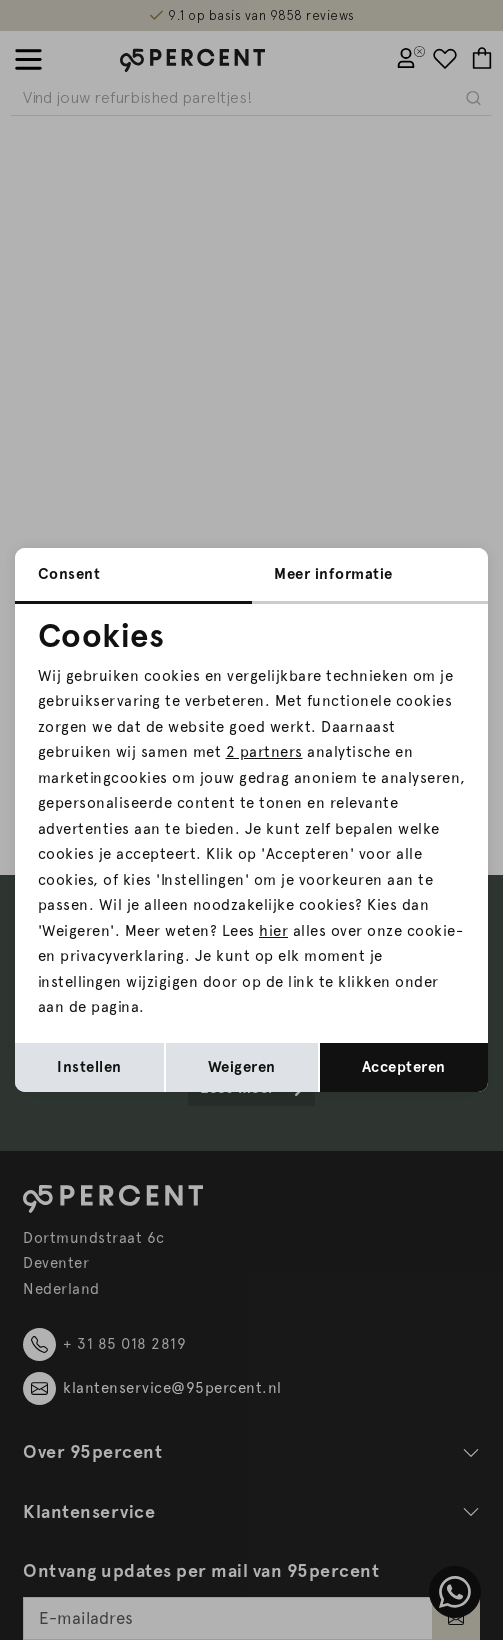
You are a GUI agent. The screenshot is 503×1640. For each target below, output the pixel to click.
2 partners (264, 752)
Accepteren (404, 1067)
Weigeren (242, 1067)
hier (273, 931)
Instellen (89, 1067)
